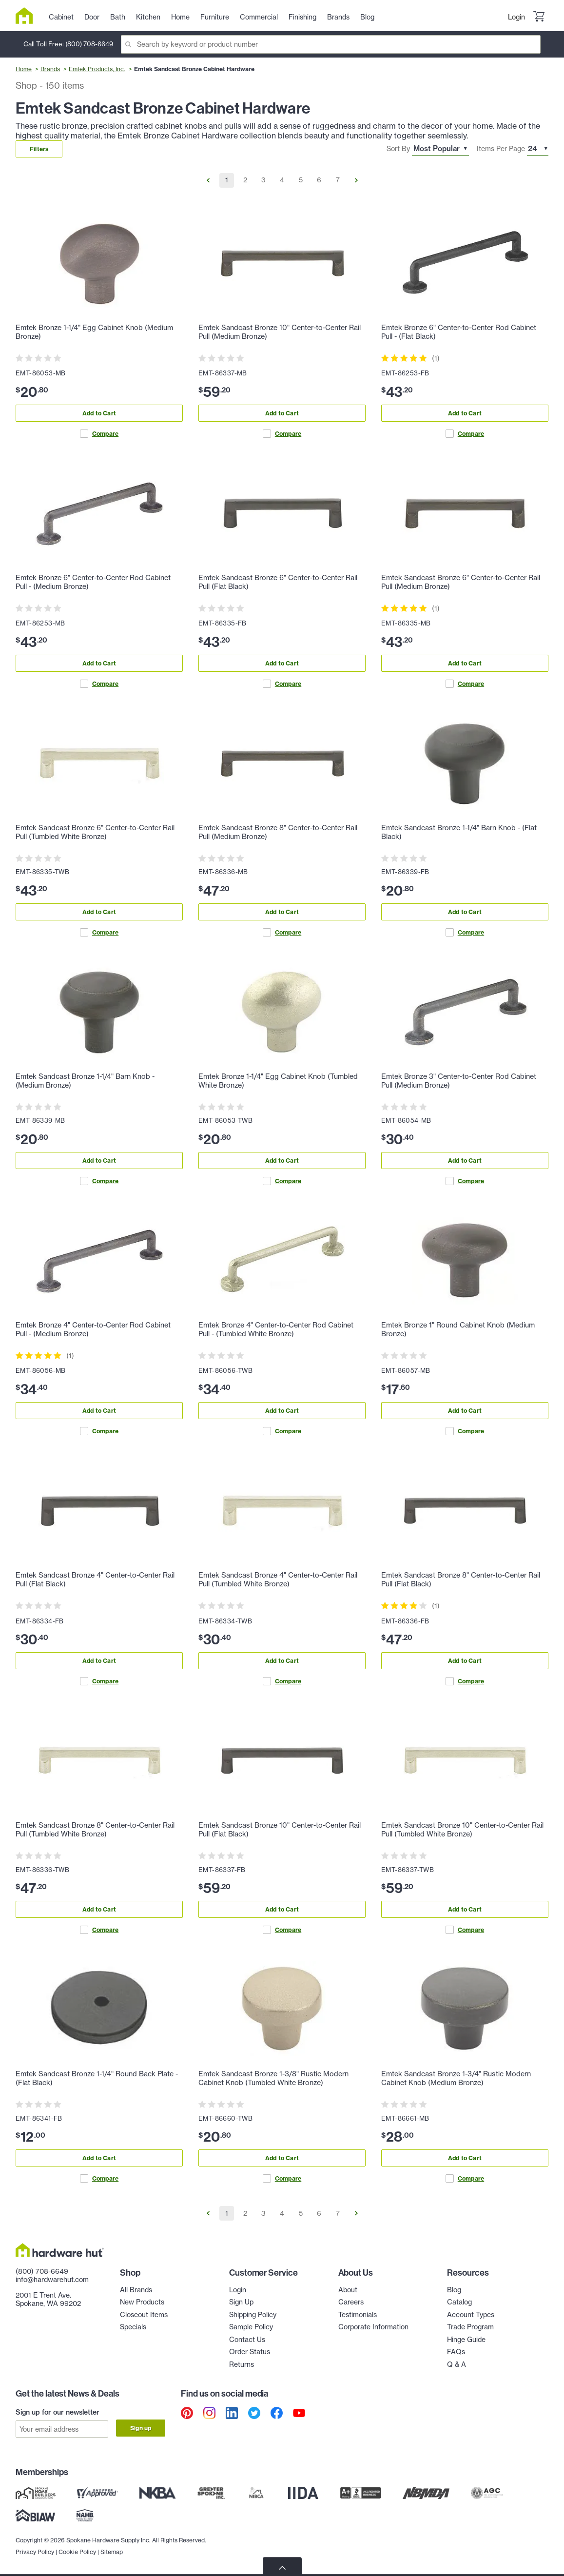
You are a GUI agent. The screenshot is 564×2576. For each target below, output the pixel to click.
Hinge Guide (466, 2339)
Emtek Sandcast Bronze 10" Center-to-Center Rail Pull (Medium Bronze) (279, 332)
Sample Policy (251, 2326)
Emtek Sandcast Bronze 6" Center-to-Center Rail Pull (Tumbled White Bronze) (95, 832)
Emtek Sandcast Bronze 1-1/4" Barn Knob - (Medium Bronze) (85, 1081)
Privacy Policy (35, 2552)
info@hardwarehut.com (52, 2279)
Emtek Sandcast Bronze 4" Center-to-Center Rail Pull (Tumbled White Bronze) (277, 1579)
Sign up (140, 2428)
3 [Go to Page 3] (263, 180)
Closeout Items (144, 2314)
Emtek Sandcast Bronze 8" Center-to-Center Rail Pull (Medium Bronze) (277, 832)
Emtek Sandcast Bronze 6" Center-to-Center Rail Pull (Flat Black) (277, 582)
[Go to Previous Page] (208, 180)
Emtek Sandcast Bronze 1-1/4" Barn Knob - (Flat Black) (459, 832)
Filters (39, 149)
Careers (351, 2302)
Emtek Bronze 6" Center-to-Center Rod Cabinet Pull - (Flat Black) (458, 332)
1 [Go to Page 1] (226, 180)
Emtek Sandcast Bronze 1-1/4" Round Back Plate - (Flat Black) (97, 2078)
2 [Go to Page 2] (245, 180)
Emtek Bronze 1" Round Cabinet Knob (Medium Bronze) (458, 1329)
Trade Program (470, 2326)
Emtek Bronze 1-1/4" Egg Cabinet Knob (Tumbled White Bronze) (278, 1081)
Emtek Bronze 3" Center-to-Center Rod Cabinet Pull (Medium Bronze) (458, 1081)
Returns (241, 2364)
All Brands (136, 2289)
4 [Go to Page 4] (282, 180)
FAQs (456, 2351)
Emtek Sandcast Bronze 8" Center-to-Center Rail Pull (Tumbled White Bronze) (95, 1829)
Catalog (459, 2302)
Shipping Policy (252, 2314)
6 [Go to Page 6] (319, 180)
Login (516, 17)
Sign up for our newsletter (57, 2412)
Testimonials (357, 2314)
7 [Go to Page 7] (338, 180)
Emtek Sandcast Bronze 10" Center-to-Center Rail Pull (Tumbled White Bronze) (462, 1829)
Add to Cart (99, 413)
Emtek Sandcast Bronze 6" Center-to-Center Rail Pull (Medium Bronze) (460, 582)
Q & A (456, 2364)
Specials (133, 2326)
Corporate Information (373, 2326)
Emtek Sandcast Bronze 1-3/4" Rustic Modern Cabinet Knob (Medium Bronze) (456, 2078)
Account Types (470, 2314)
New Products (142, 2302)
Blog (454, 2289)
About (347, 2289)
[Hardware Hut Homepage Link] (28, 15)
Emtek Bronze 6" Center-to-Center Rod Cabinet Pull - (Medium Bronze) (93, 582)
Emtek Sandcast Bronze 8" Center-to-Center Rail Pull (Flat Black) (460, 1579)
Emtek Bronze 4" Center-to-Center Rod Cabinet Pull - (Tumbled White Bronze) (275, 1329)
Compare (99, 433)
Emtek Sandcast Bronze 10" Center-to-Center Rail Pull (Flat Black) (279, 1829)
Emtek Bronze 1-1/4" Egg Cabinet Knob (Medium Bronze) (94, 332)
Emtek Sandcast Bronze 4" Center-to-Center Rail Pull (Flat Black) (95, 1579)
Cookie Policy (77, 2552)
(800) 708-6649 (89, 44)
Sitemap (111, 2552)
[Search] (331, 44)
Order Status (249, 2351)
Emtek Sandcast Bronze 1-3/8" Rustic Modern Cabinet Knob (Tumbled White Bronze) (273, 2078)
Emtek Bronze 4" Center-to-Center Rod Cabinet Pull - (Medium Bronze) (93, 1329)
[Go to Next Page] (356, 180)
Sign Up (241, 2302)
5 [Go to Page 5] (301, 180)
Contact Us (247, 2339)
